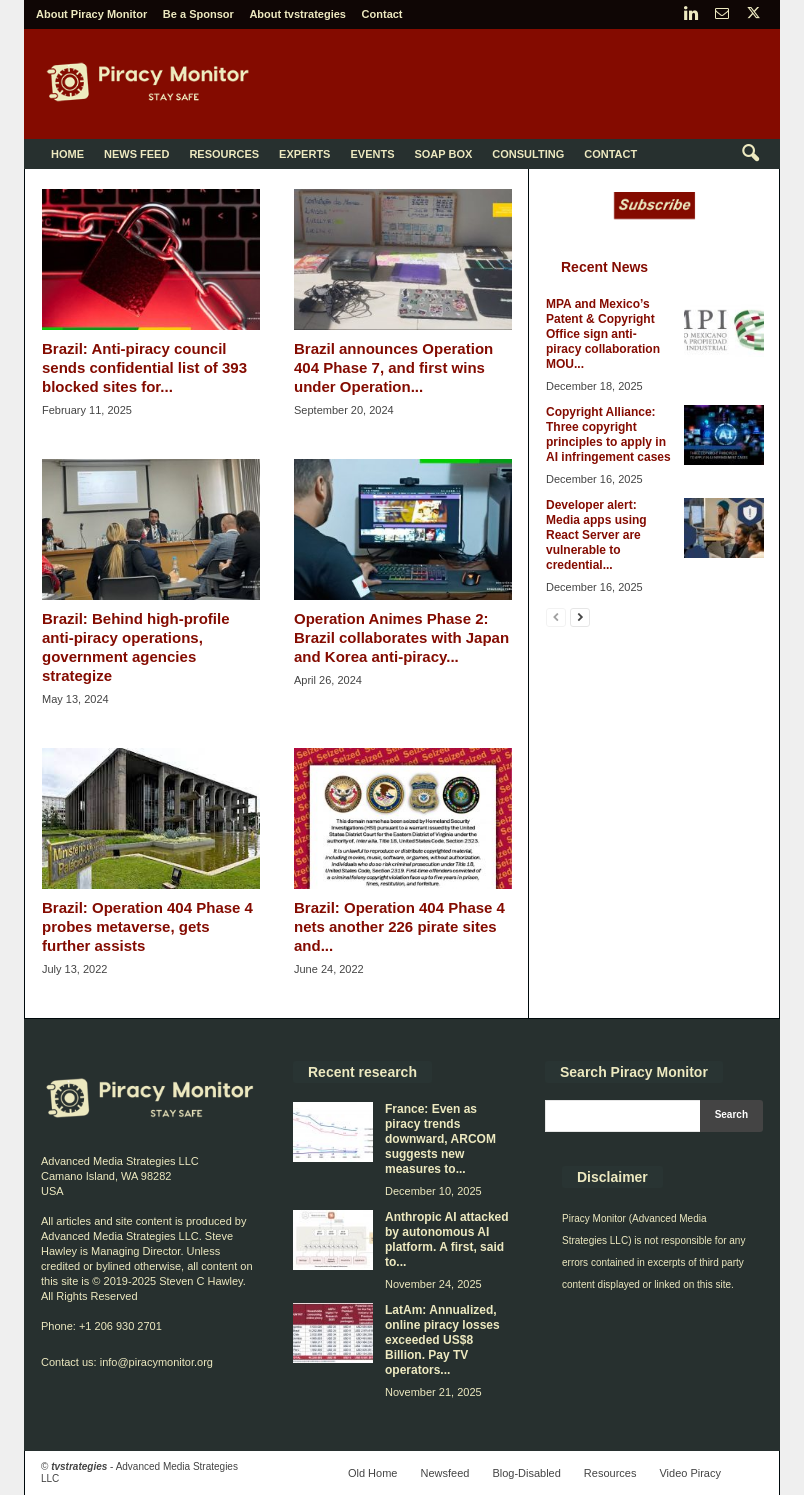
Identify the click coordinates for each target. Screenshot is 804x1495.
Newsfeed (444, 1473)
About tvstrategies (297, 14)
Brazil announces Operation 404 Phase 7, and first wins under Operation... (393, 367)
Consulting (528, 154)
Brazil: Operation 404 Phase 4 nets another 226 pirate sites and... (399, 926)
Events (372, 154)
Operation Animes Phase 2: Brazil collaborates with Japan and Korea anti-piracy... (401, 637)
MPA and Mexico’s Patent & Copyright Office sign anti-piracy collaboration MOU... (603, 334)
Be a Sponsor (198, 14)
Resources (224, 154)
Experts (304, 154)
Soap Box (443, 154)
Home (67, 154)
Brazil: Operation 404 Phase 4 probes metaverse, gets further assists (147, 926)
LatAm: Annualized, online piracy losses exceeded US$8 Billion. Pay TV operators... (442, 1340)
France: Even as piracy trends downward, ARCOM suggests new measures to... (440, 1139)
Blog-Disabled (526, 1473)
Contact (382, 14)
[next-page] (580, 616)
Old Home (373, 1473)
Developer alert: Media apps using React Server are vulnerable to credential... (596, 535)
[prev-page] (556, 616)
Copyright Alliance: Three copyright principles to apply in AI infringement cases (608, 434)
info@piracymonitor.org (156, 1362)
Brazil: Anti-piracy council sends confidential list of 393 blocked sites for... (144, 367)
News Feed (136, 154)
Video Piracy (690, 1473)
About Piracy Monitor (91, 14)
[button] (750, 154)
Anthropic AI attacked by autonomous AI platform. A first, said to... (447, 1239)
